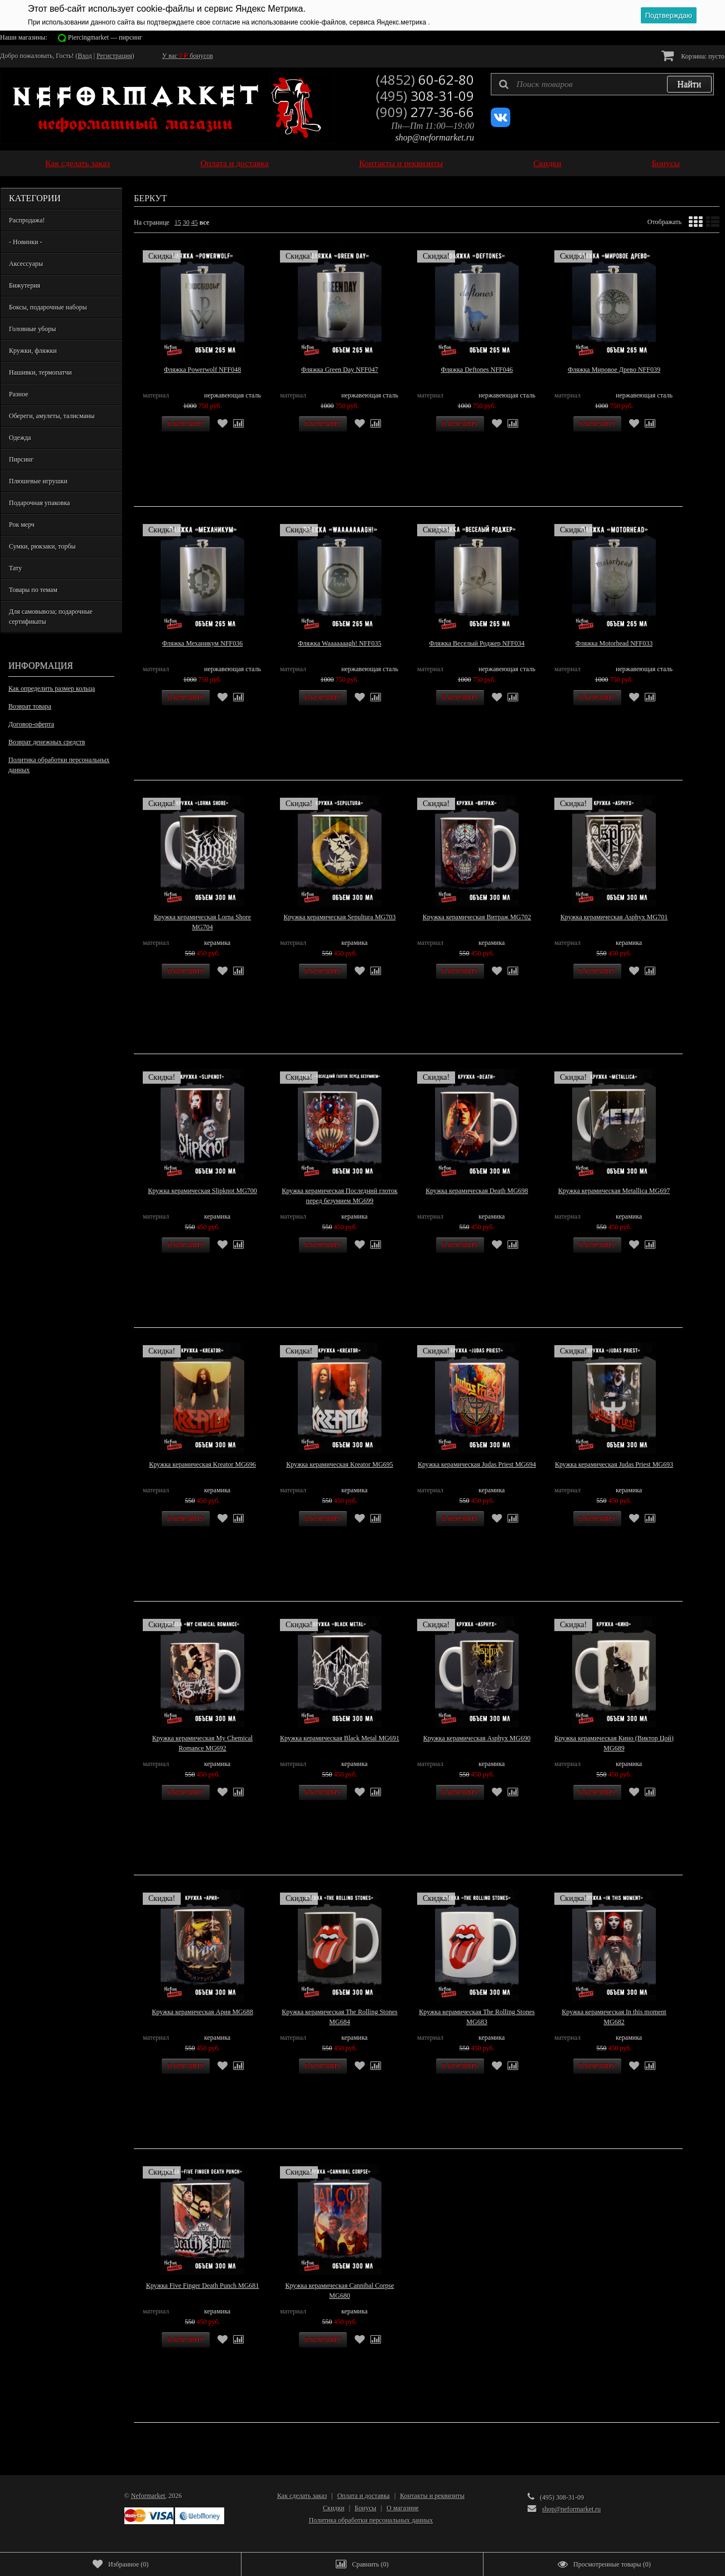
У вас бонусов (187, 56)
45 (194, 222)
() (120, 2564)
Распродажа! (27, 220)
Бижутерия (24, 285)
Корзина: (692, 55)
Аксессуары (26, 264)
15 (178, 222)
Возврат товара (29, 706)
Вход (85, 56)
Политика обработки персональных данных (58, 765)
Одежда (20, 438)
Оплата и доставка (234, 163)
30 (186, 222)
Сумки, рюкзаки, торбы (42, 546)
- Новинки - (25, 242)
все (204, 222)
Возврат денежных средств (46, 742)
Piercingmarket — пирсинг (105, 37)
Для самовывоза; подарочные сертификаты (51, 616)
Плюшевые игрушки (38, 481)
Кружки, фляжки (33, 351)
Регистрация (114, 56)
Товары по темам (33, 590)
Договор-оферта (31, 724)
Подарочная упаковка (39, 503)
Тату (15, 568)
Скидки (547, 163)
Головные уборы (32, 329)
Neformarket (148, 2496)
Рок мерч (22, 524)
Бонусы (666, 163)
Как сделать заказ (77, 163)
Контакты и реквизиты (401, 163)
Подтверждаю (668, 15)
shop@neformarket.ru (434, 137)
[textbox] (602, 84)
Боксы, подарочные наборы (48, 307)
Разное (18, 394)
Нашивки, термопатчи (40, 372)
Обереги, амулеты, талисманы (52, 416)
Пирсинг (21, 459)
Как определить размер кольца (51, 688)
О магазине (402, 2508)
